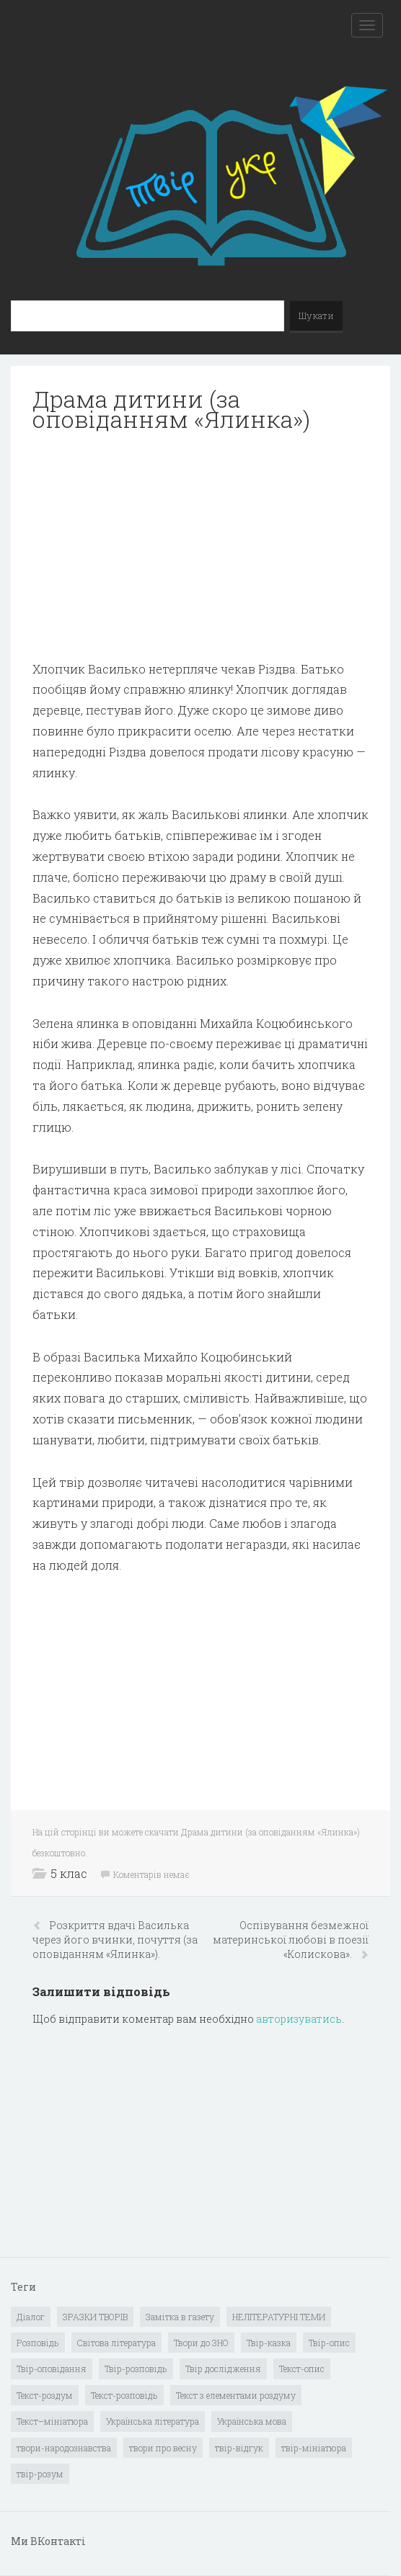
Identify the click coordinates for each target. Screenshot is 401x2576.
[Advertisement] (200, 547)
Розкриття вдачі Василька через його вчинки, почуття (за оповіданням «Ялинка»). (115, 1939)
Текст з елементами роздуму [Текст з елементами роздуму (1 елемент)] (236, 2395)
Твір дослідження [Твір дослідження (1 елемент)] (223, 2368)
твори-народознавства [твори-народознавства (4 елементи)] (64, 2448)
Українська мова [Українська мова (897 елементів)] (251, 2421)
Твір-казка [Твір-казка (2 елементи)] (269, 2342)
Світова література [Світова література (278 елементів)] (116, 2342)
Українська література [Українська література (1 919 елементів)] (152, 2421)
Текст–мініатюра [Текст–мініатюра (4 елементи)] (52, 2421)
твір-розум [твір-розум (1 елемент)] (40, 2473)
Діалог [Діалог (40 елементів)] (31, 2316)
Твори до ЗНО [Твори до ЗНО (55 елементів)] (201, 2342)
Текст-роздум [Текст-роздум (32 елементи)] (45, 2395)
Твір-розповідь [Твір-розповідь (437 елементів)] (136, 2368)
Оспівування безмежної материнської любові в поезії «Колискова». (291, 1939)
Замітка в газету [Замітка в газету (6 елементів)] (180, 2316)
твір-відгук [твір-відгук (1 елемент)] (239, 2448)
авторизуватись (299, 2019)
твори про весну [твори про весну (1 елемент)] (163, 2448)
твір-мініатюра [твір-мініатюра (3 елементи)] (313, 2448)
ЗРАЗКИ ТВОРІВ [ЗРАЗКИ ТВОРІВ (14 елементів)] (95, 2316)
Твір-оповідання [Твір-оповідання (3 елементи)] (52, 2368)
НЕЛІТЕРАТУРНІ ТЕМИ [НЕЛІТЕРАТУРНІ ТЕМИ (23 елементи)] (278, 2316)
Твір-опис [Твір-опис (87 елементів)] (329, 2342)
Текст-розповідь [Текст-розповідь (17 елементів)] (124, 2395)
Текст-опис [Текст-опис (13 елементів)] (302, 2368)
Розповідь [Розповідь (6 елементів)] (38, 2342)
